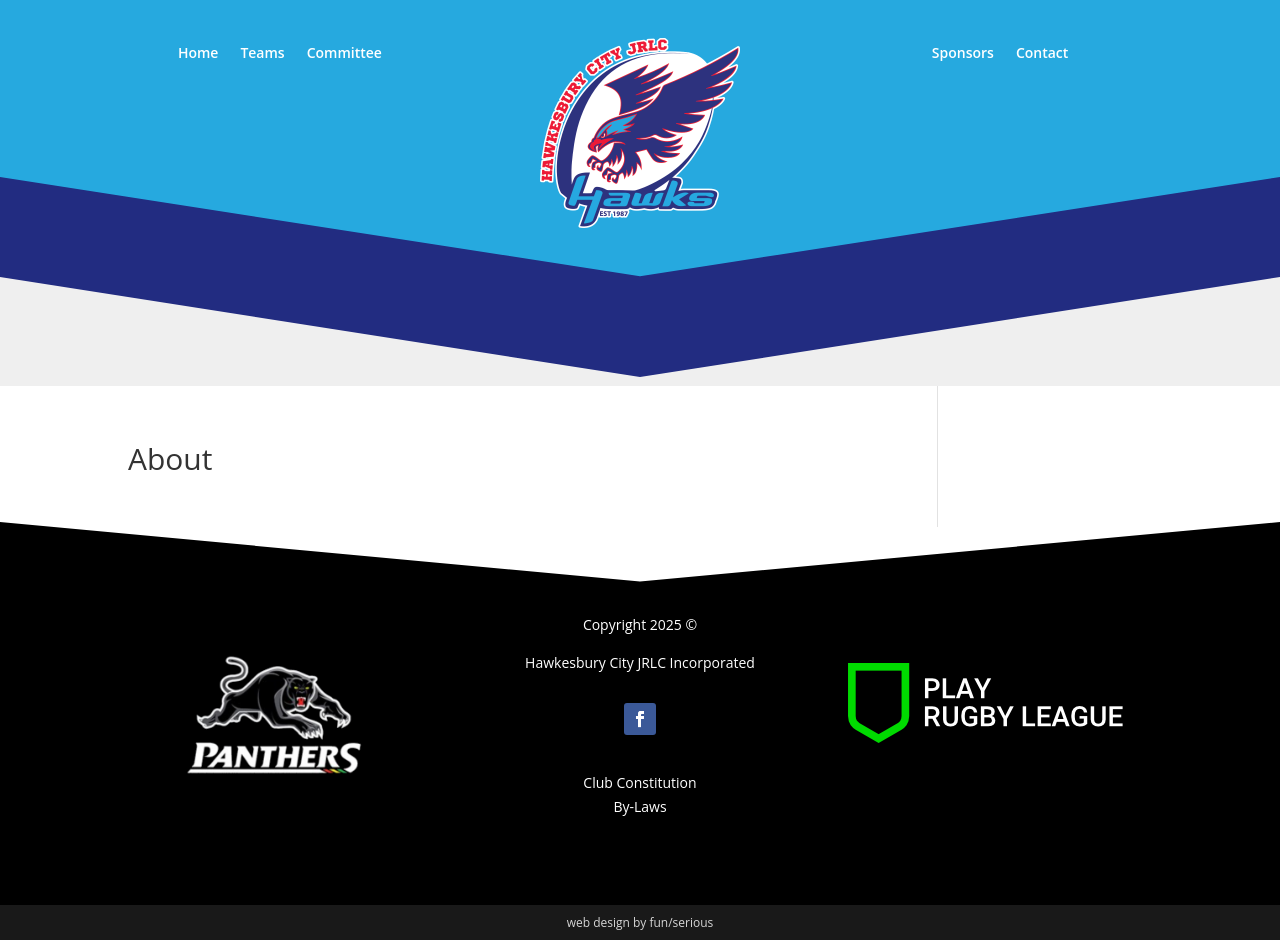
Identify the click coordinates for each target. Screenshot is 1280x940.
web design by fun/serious (640, 922)
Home (198, 54)
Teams (262, 54)
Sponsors (963, 54)
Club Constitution (639, 782)
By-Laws (639, 806)
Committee (344, 54)
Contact (1042, 54)
